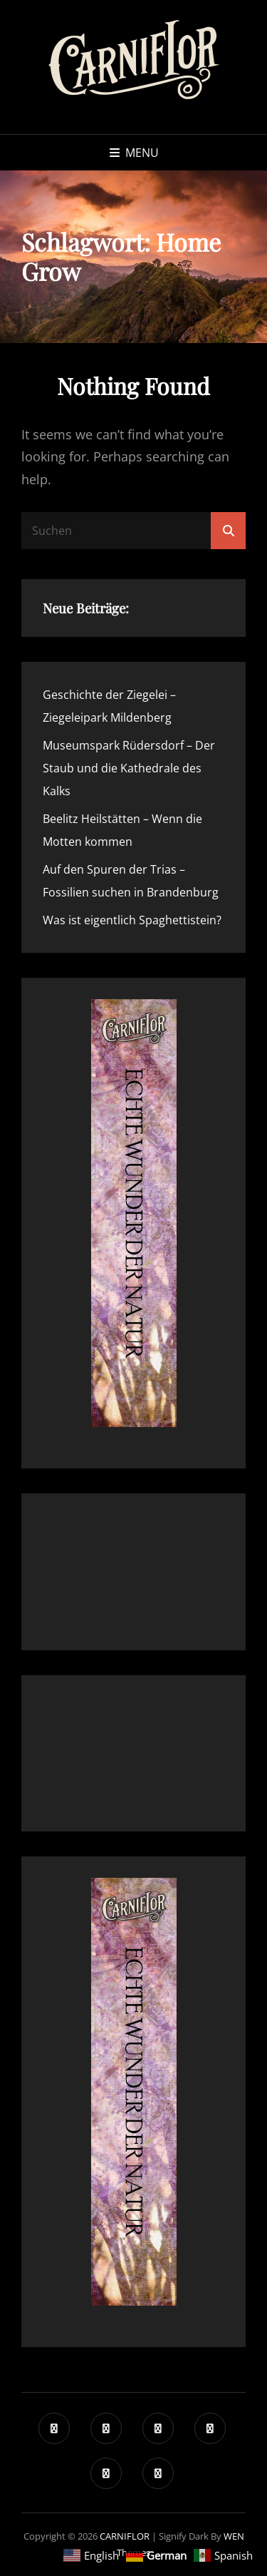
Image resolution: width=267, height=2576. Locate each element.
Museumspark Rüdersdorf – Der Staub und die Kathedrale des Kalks (129, 768)
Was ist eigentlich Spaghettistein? (132, 920)
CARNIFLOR (125, 2536)
